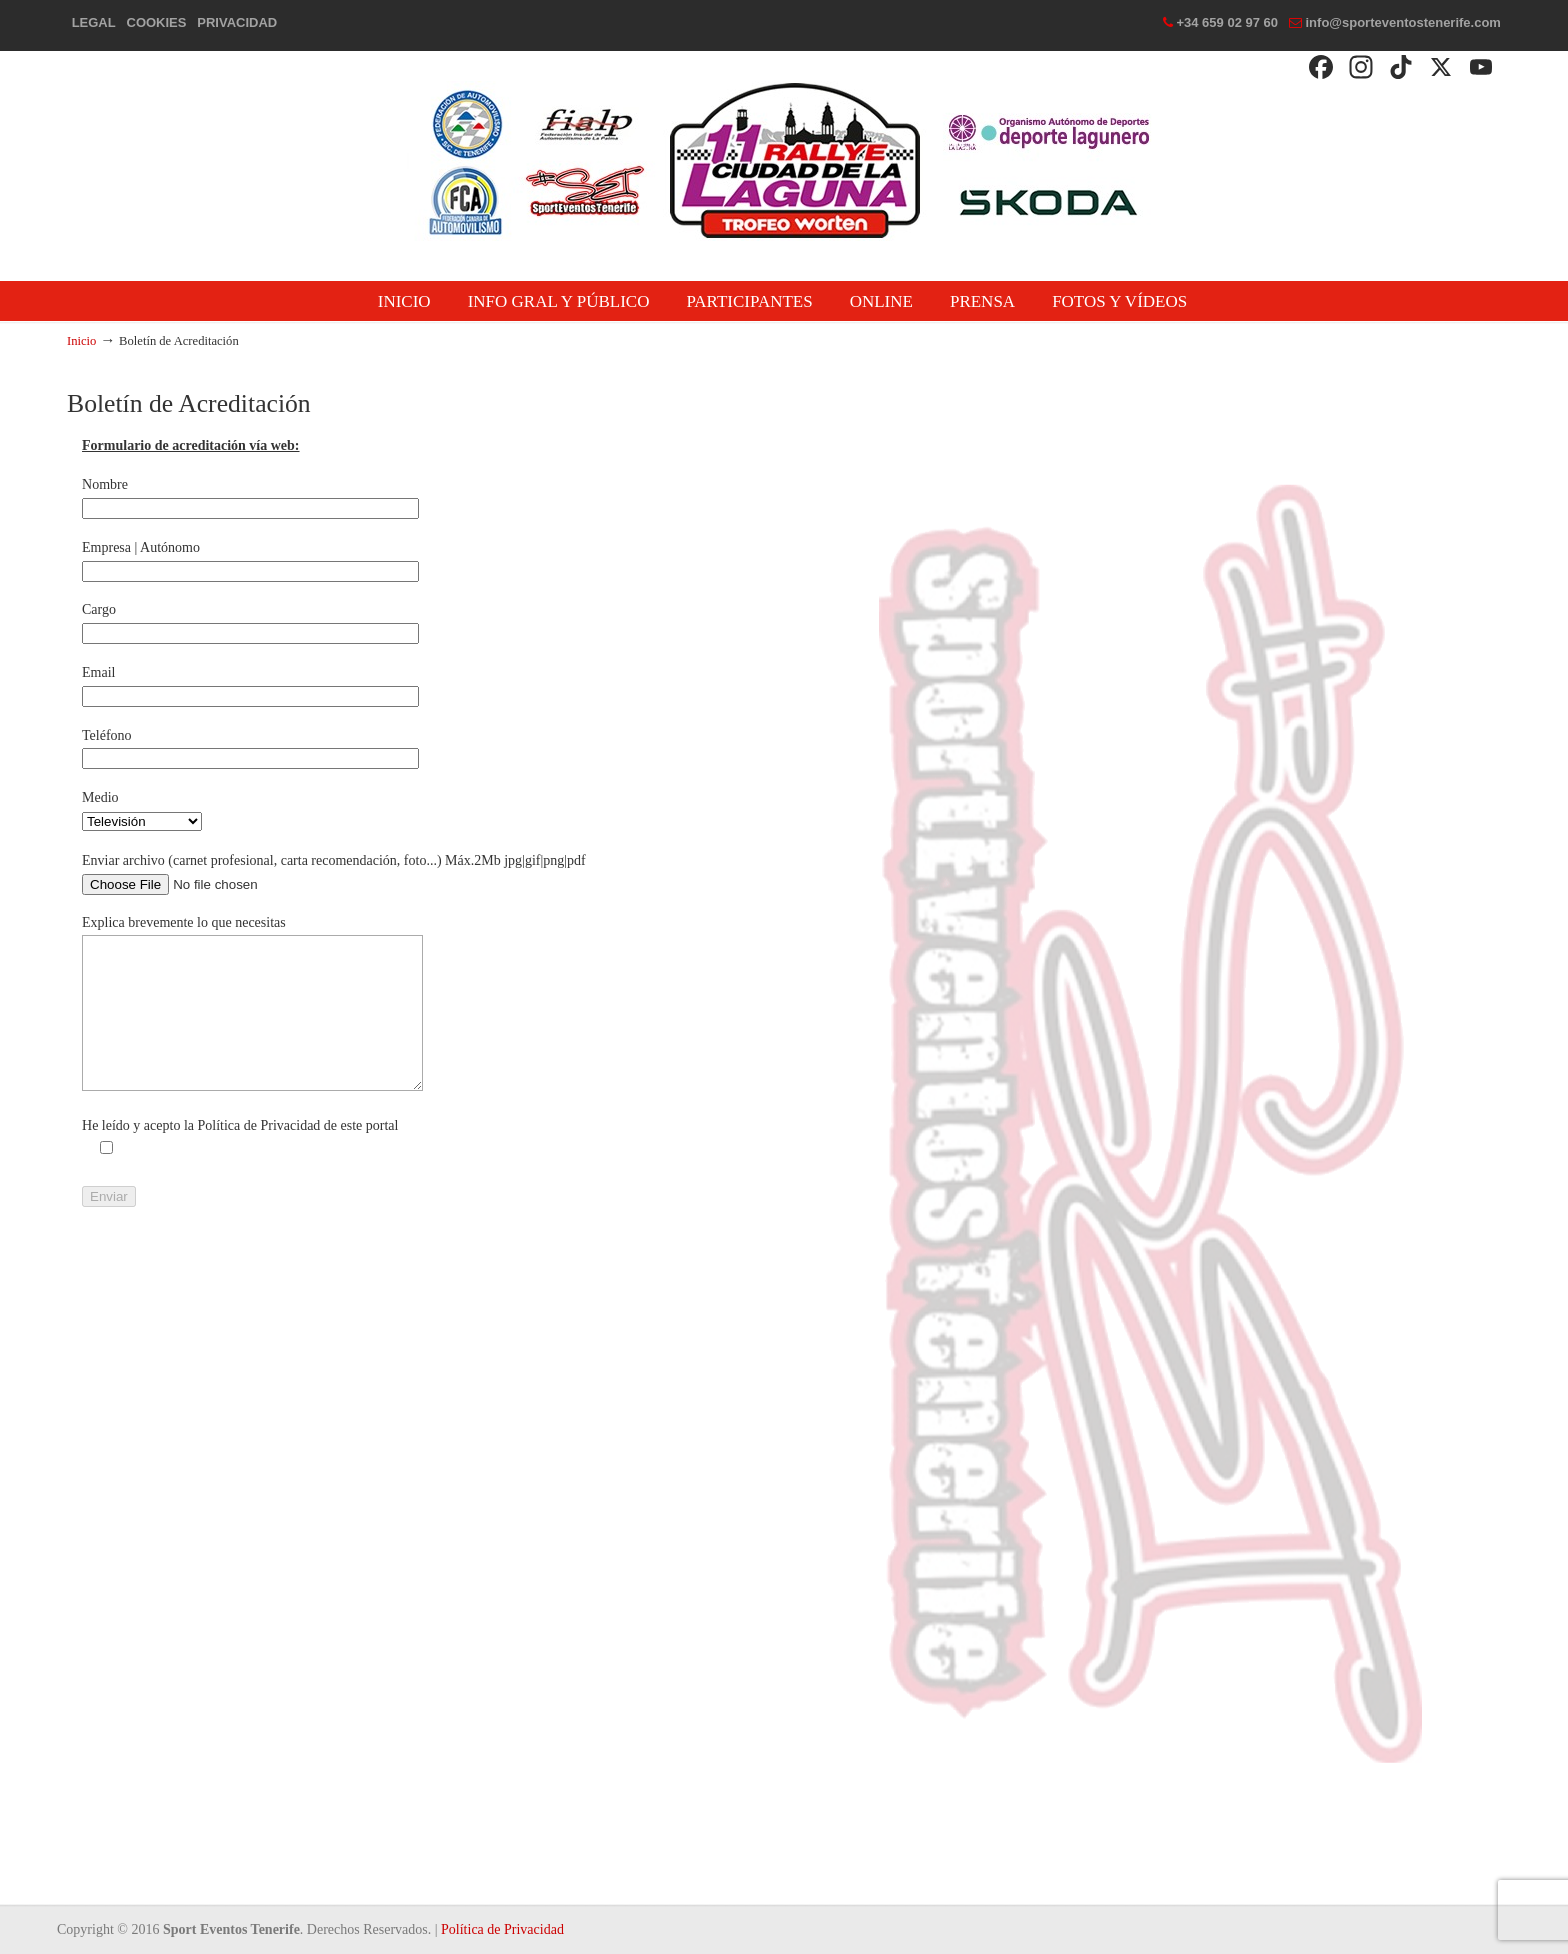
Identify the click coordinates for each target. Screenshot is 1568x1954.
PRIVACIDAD (237, 22)
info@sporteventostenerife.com (1403, 22)
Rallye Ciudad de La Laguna (784, 161)
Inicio (81, 341)
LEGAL (94, 22)
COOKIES (157, 22)
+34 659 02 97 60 (1227, 22)
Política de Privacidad (502, 1929)
